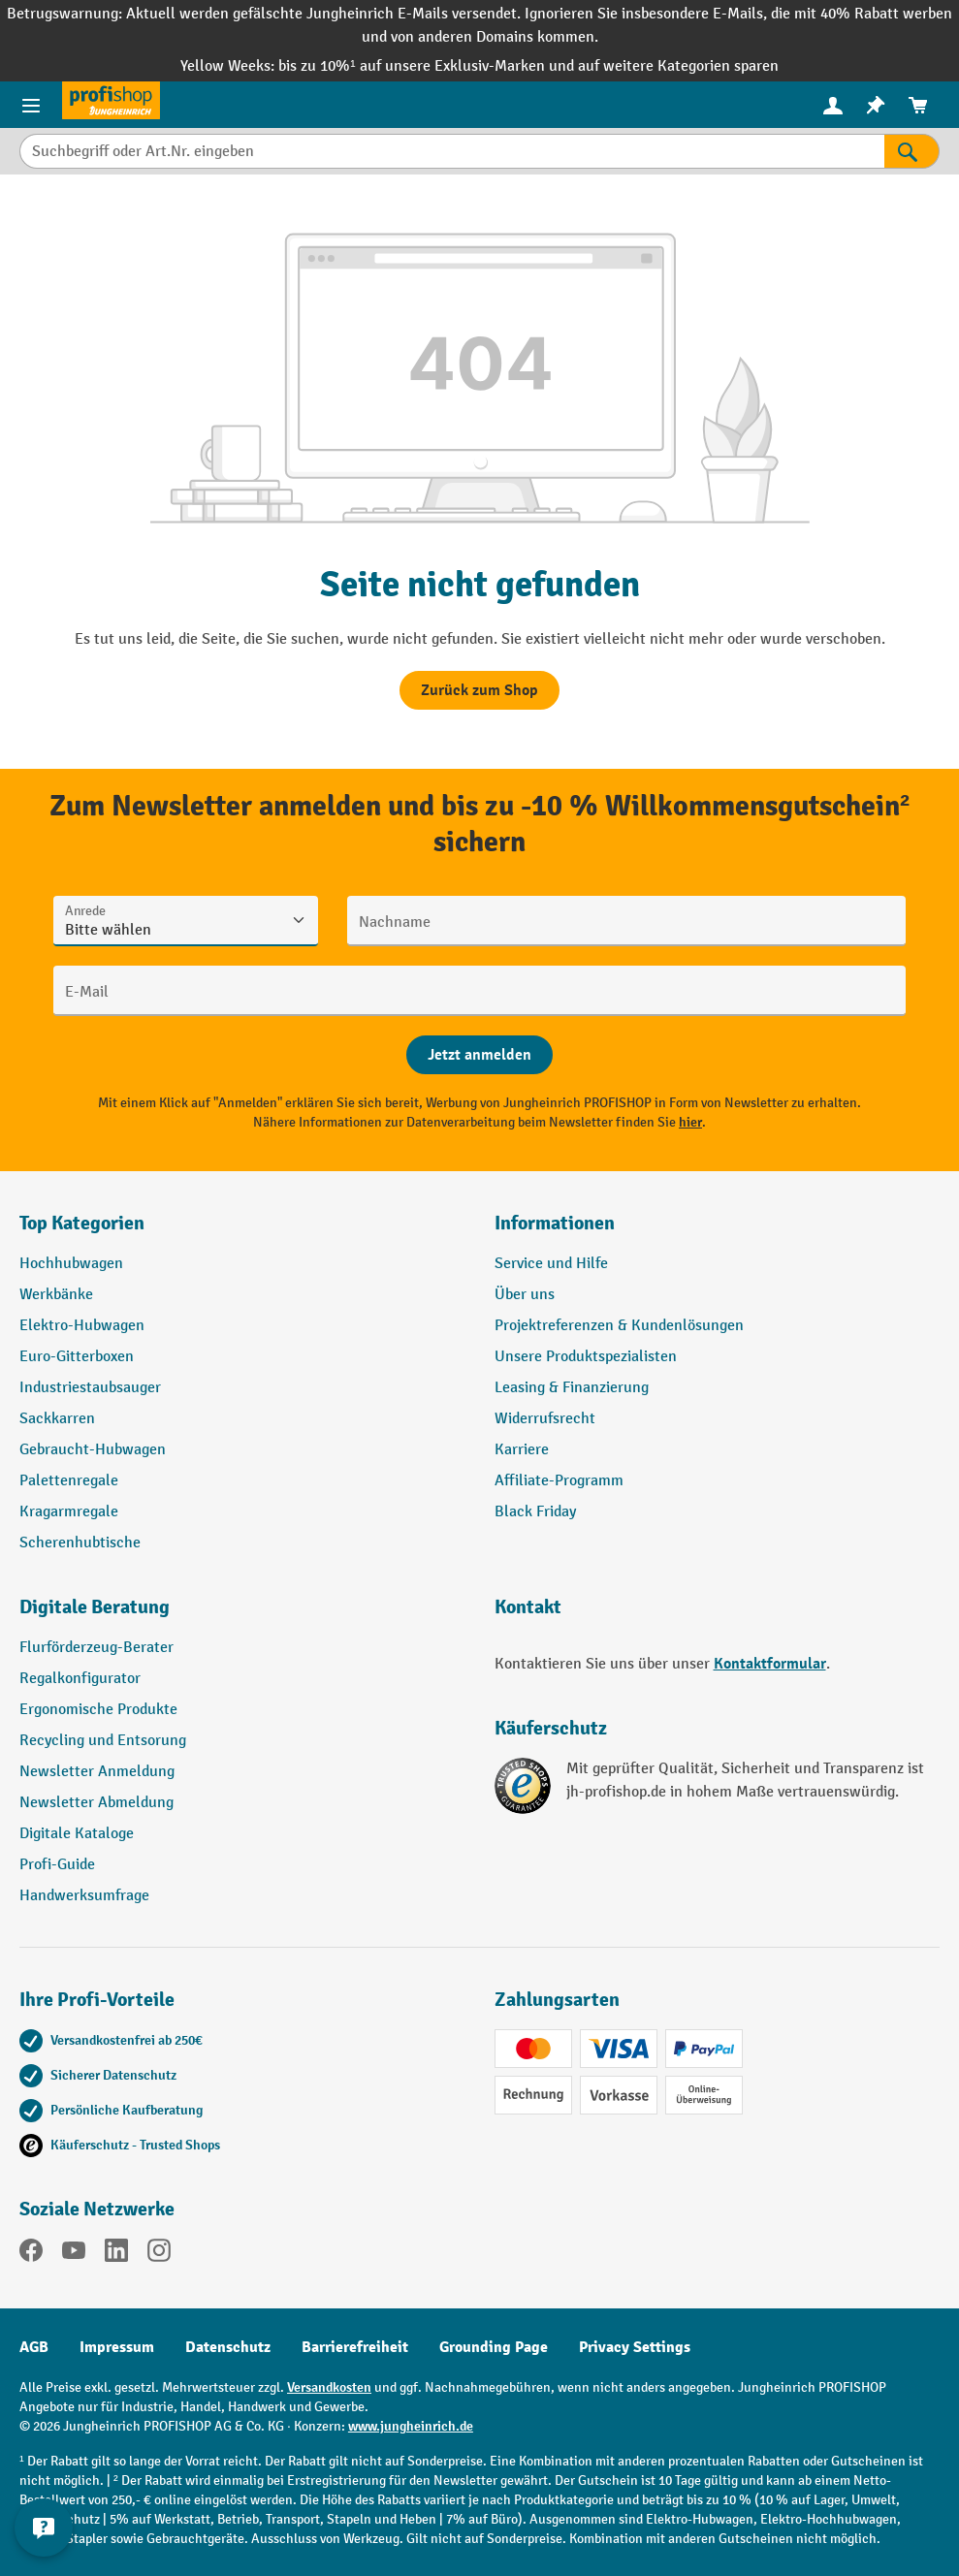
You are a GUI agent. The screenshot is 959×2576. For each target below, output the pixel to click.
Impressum (117, 2347)
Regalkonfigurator (80, 1679)
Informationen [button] (555, 1223)
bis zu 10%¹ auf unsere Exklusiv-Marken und (427, 66)
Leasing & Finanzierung (572, 1388)
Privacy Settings (634, 2347)
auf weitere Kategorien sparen (678, 66)
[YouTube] (73, 2254)
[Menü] (31, 104)
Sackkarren (57, 1419)
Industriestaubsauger (90, 1388)
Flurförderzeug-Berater (96, 1647)
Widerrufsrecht (545, 1419)
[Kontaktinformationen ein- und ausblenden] (44, 2527)
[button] (242, 1615)
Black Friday (535, 1512)
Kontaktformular (770, 1663)
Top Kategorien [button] (81, 1223)
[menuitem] (833, 105)
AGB (33, 2347)
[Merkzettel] (875, 105)
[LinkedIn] (116, 2254)
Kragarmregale (68, 1512)
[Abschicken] (479, 1054)
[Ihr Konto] (833, 104)
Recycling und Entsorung (102, 1741)
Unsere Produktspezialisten (586, 1357)
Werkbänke (56, 1295)
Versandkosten (329, 2387)
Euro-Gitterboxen (76, 1357)
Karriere (522, 1450)
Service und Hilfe (551, 1264)
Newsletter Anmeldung (97, 1772)
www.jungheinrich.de (410, 2426)
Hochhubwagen (71, 1264)
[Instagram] (159, 2254)
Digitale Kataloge (76, 1834)
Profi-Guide (57, 1865)
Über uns (525, 1295)
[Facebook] (31, 2254)
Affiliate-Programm (559, 1481)
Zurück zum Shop (479, 690)
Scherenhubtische (80, 1543)
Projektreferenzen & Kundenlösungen (619, 1326)
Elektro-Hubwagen (81, 1326)
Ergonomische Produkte (98, 1710)
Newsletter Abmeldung (96, 1803)
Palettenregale (68, 1481)
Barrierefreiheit (355, 2347)
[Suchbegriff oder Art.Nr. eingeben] (451, 151)
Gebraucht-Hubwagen (92, 1450)
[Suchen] (912, 151)
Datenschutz (228, 2347)
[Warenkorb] (918, 105)
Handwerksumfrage (84, 1896)
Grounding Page (493, 2347)
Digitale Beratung (94, 1607)
